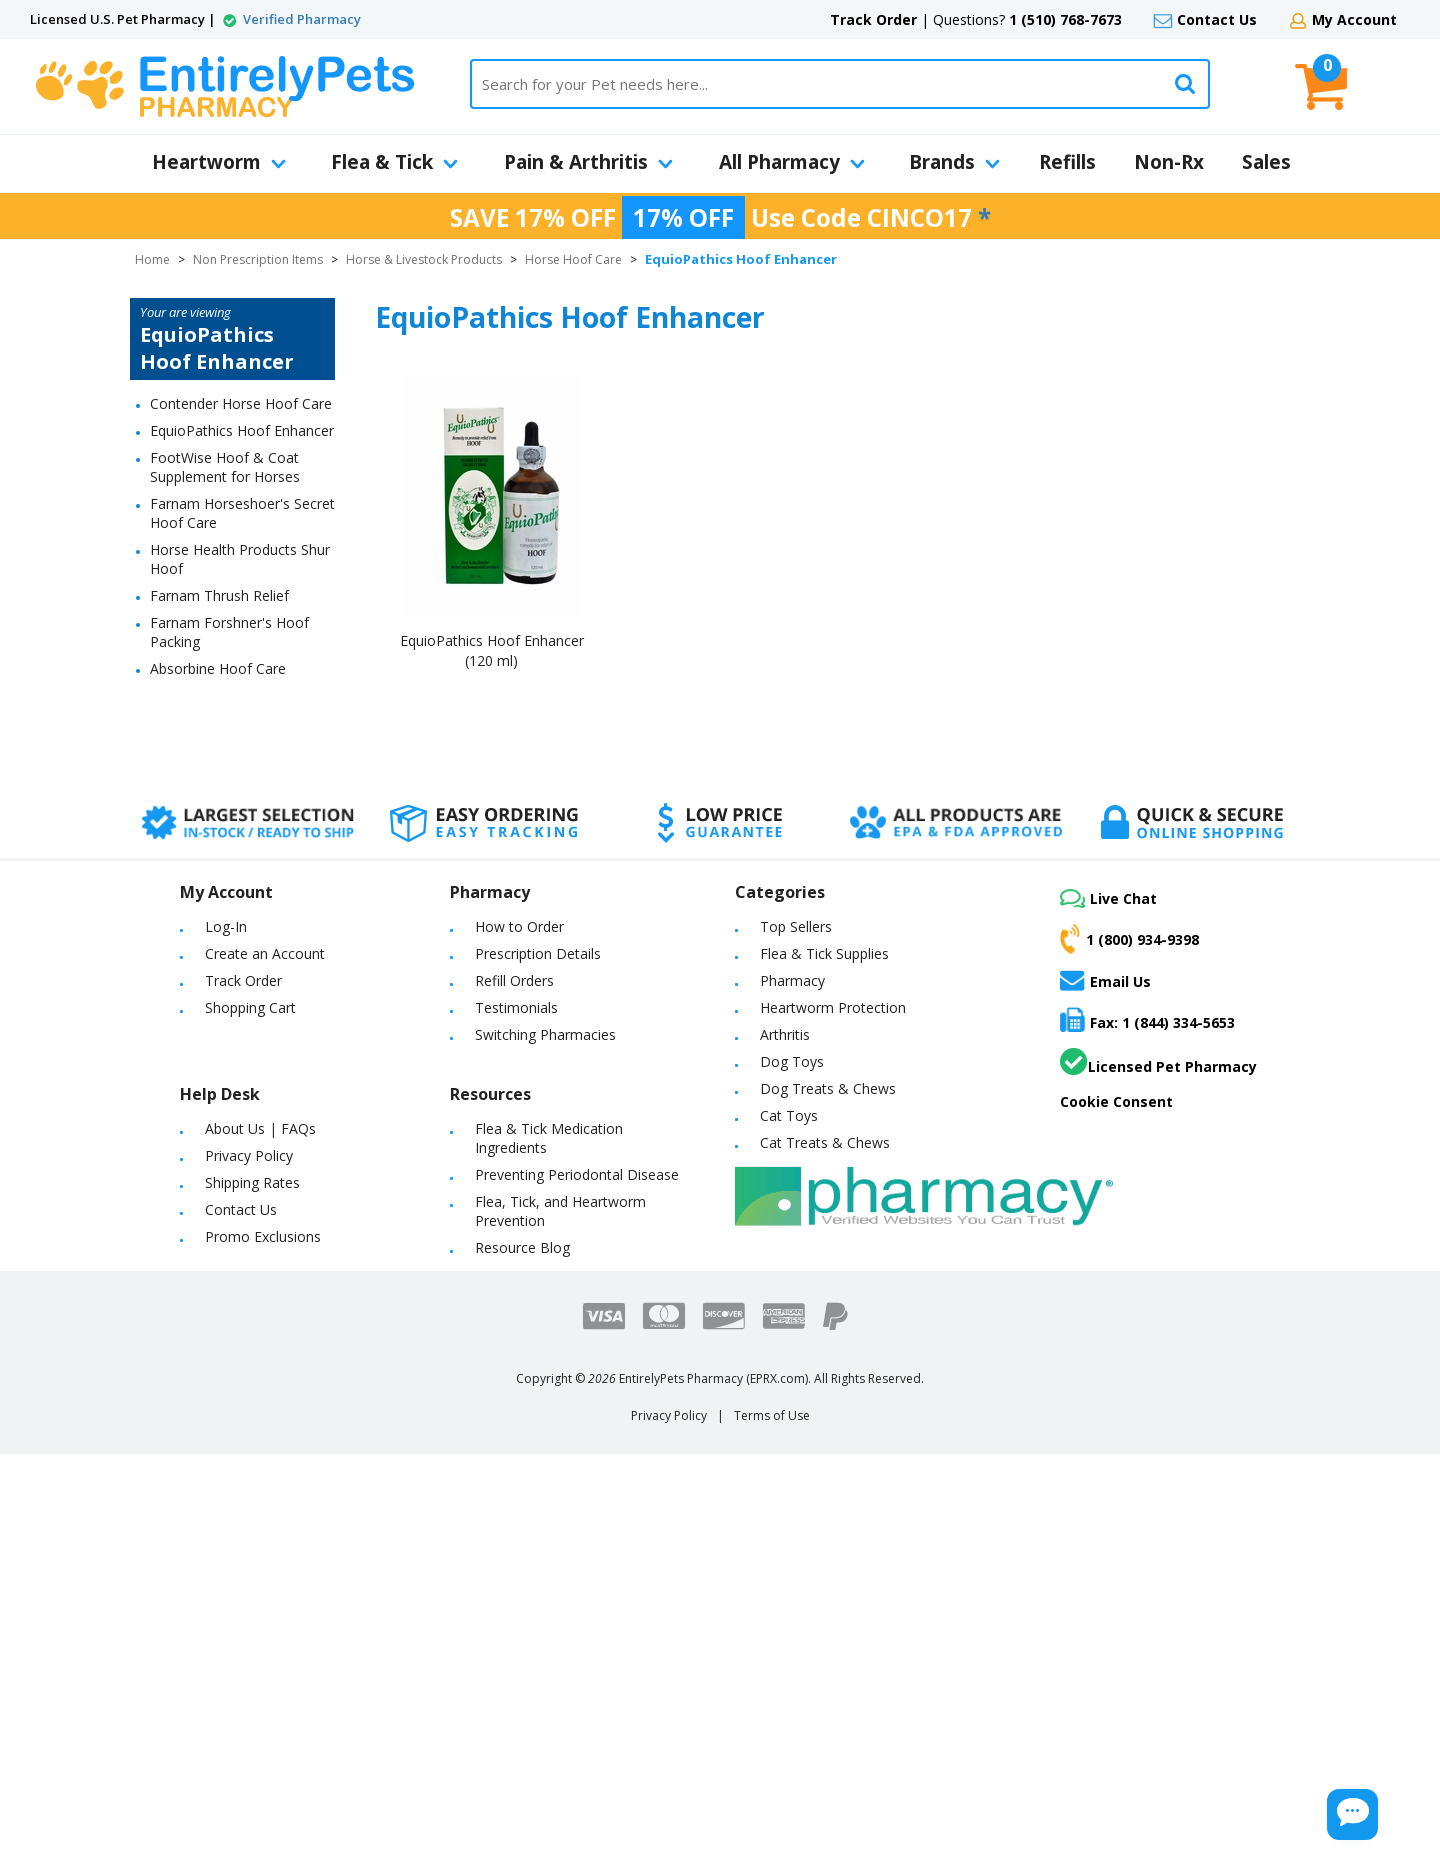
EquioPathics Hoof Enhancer (242, 430)
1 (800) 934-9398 (1129, 939)
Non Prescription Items (258, 259)
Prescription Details (538, 953)
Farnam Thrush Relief (219, 595)
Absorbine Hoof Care (218, 668)
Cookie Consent (1116, 1101)
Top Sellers (796, 926)
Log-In (226, 926)
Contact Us (1217, 19)
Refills (1067, 162)
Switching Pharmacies (545, 1034)
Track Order (873, 19)
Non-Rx (1169, 162)
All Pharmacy (792, 162)
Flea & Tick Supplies (824, 953)
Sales (1266, 162)
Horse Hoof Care (573, 259)
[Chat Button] (1298, 1804)
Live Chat (1108, 898)
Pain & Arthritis (588, 162)
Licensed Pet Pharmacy (1158, 1062)
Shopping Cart (250, 1007)
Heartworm (219, 162)
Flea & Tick (394, 162)
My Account (1354, 19)
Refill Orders (514, 980)
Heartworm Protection (833, 1007)
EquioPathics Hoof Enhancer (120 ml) (492, 650)
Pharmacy (792, 980)
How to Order (519, 926)
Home (152, 259)
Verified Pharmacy (302, 19)
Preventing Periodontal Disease (577, 1174)
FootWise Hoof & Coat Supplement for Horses (225, 467)
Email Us (1105, 980)
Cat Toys (789, 1115)
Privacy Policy (249, 1155)
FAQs (298, 1128)
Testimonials (516, 1007)
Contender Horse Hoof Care (241, 403)
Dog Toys (792, 1061)
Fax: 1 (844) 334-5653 (1147, 1019)
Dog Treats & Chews (828, 1088)
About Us (235, 1128)
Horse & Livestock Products (424, 259)
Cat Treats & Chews (825, 1142)
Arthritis (785, 1034)
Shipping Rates (252, 1182)
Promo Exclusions (263, 1236)
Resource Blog (522, 1247)
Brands (954, 162)
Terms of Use (772, 1415)
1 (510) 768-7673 (1065, 19)
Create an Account (265, 953)
